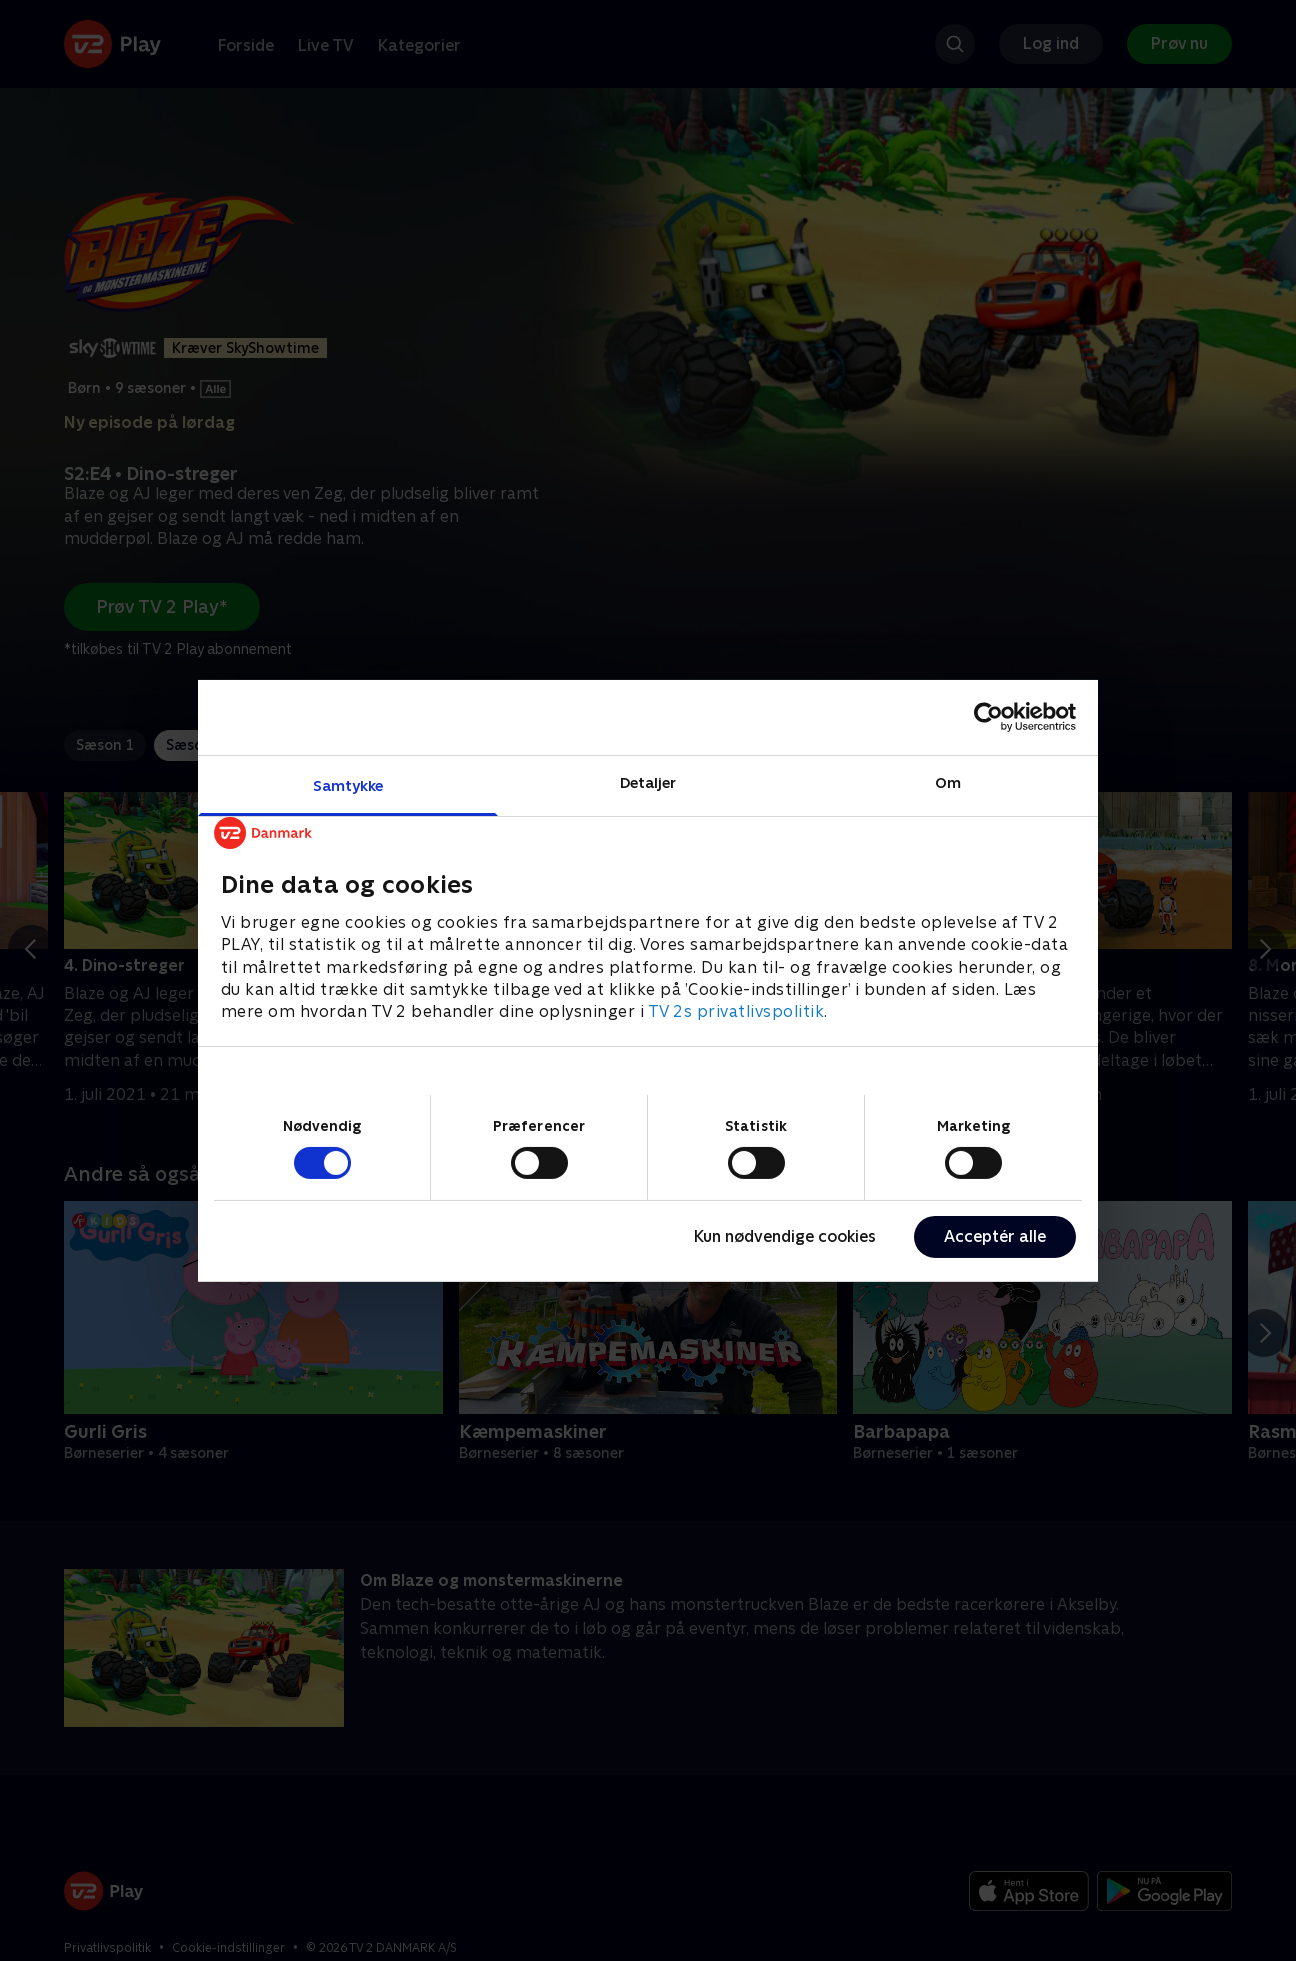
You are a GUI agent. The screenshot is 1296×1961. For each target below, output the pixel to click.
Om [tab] (948, 781)
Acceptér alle (995, 1236)
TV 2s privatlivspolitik (736, 1011)
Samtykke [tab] (348, 784)
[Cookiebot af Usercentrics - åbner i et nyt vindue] (988, 717)
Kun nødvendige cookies (785, 1236)
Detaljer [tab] (648, 781)
